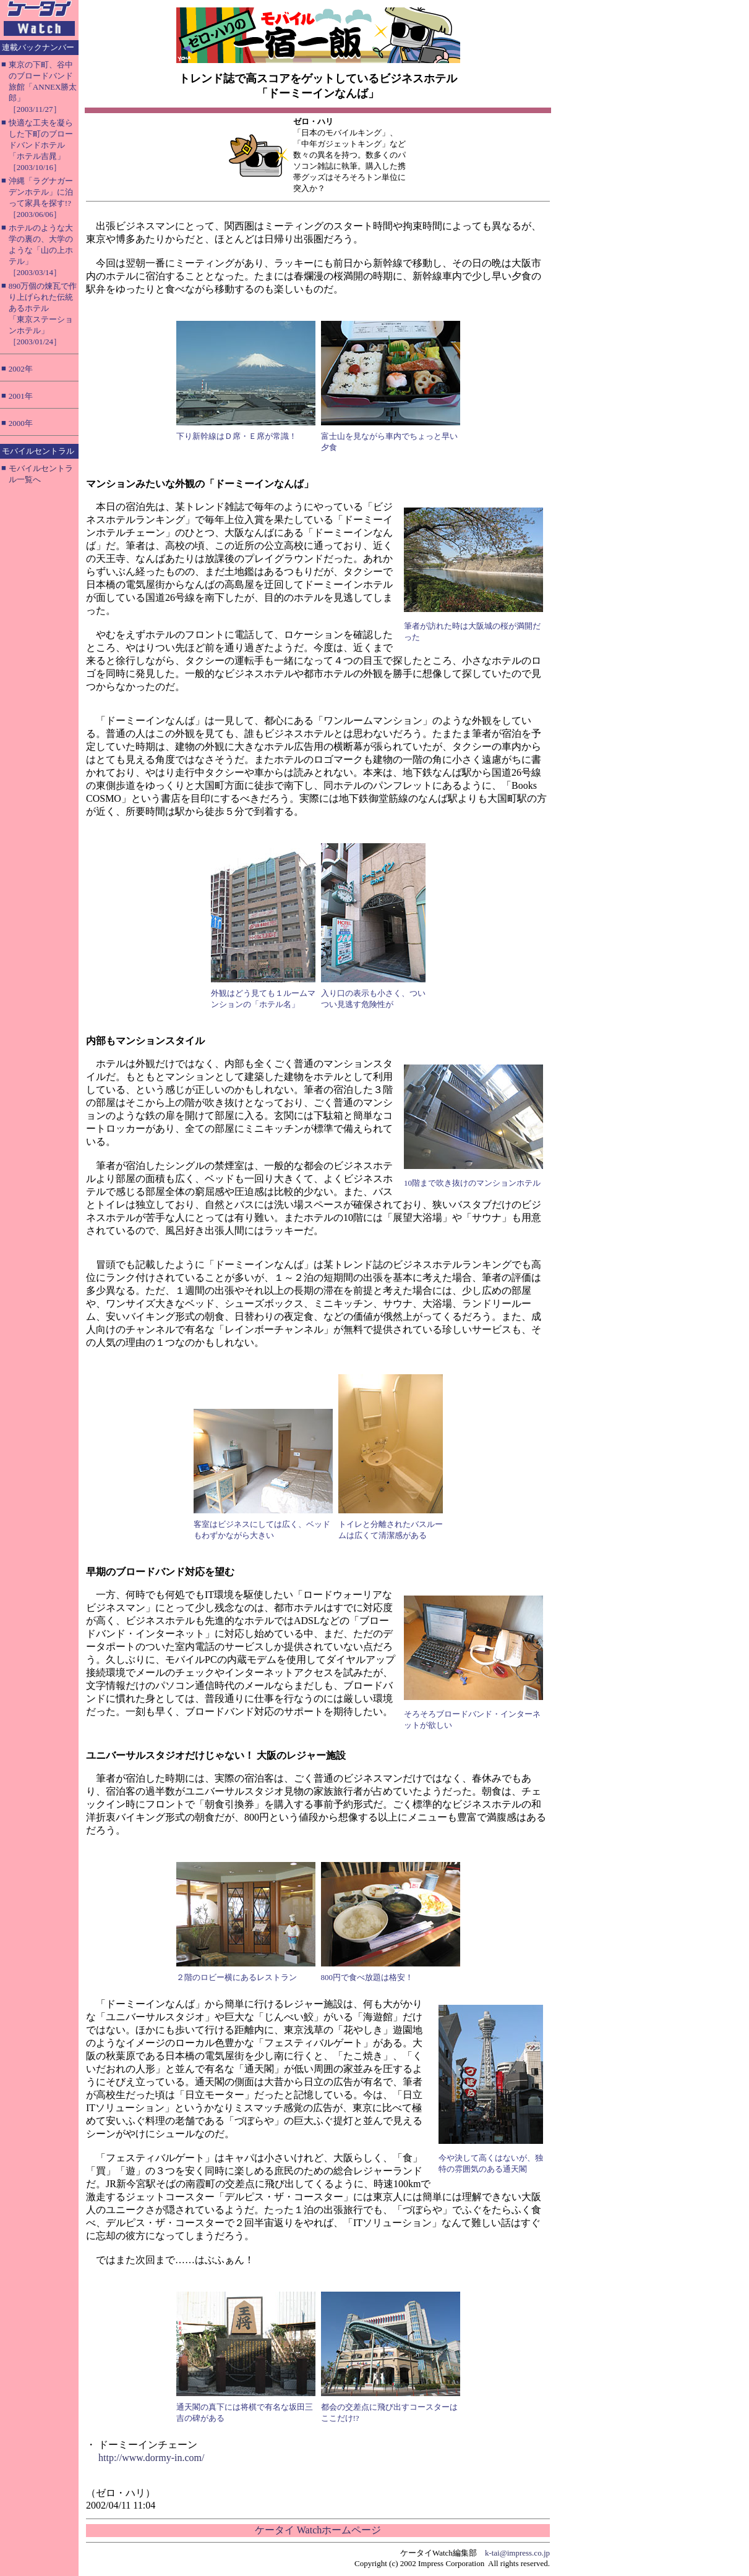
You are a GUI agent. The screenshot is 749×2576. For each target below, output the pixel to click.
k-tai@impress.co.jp (517, 2552)
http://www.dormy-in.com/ (151, 2457)
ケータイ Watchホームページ (318, 2530)
